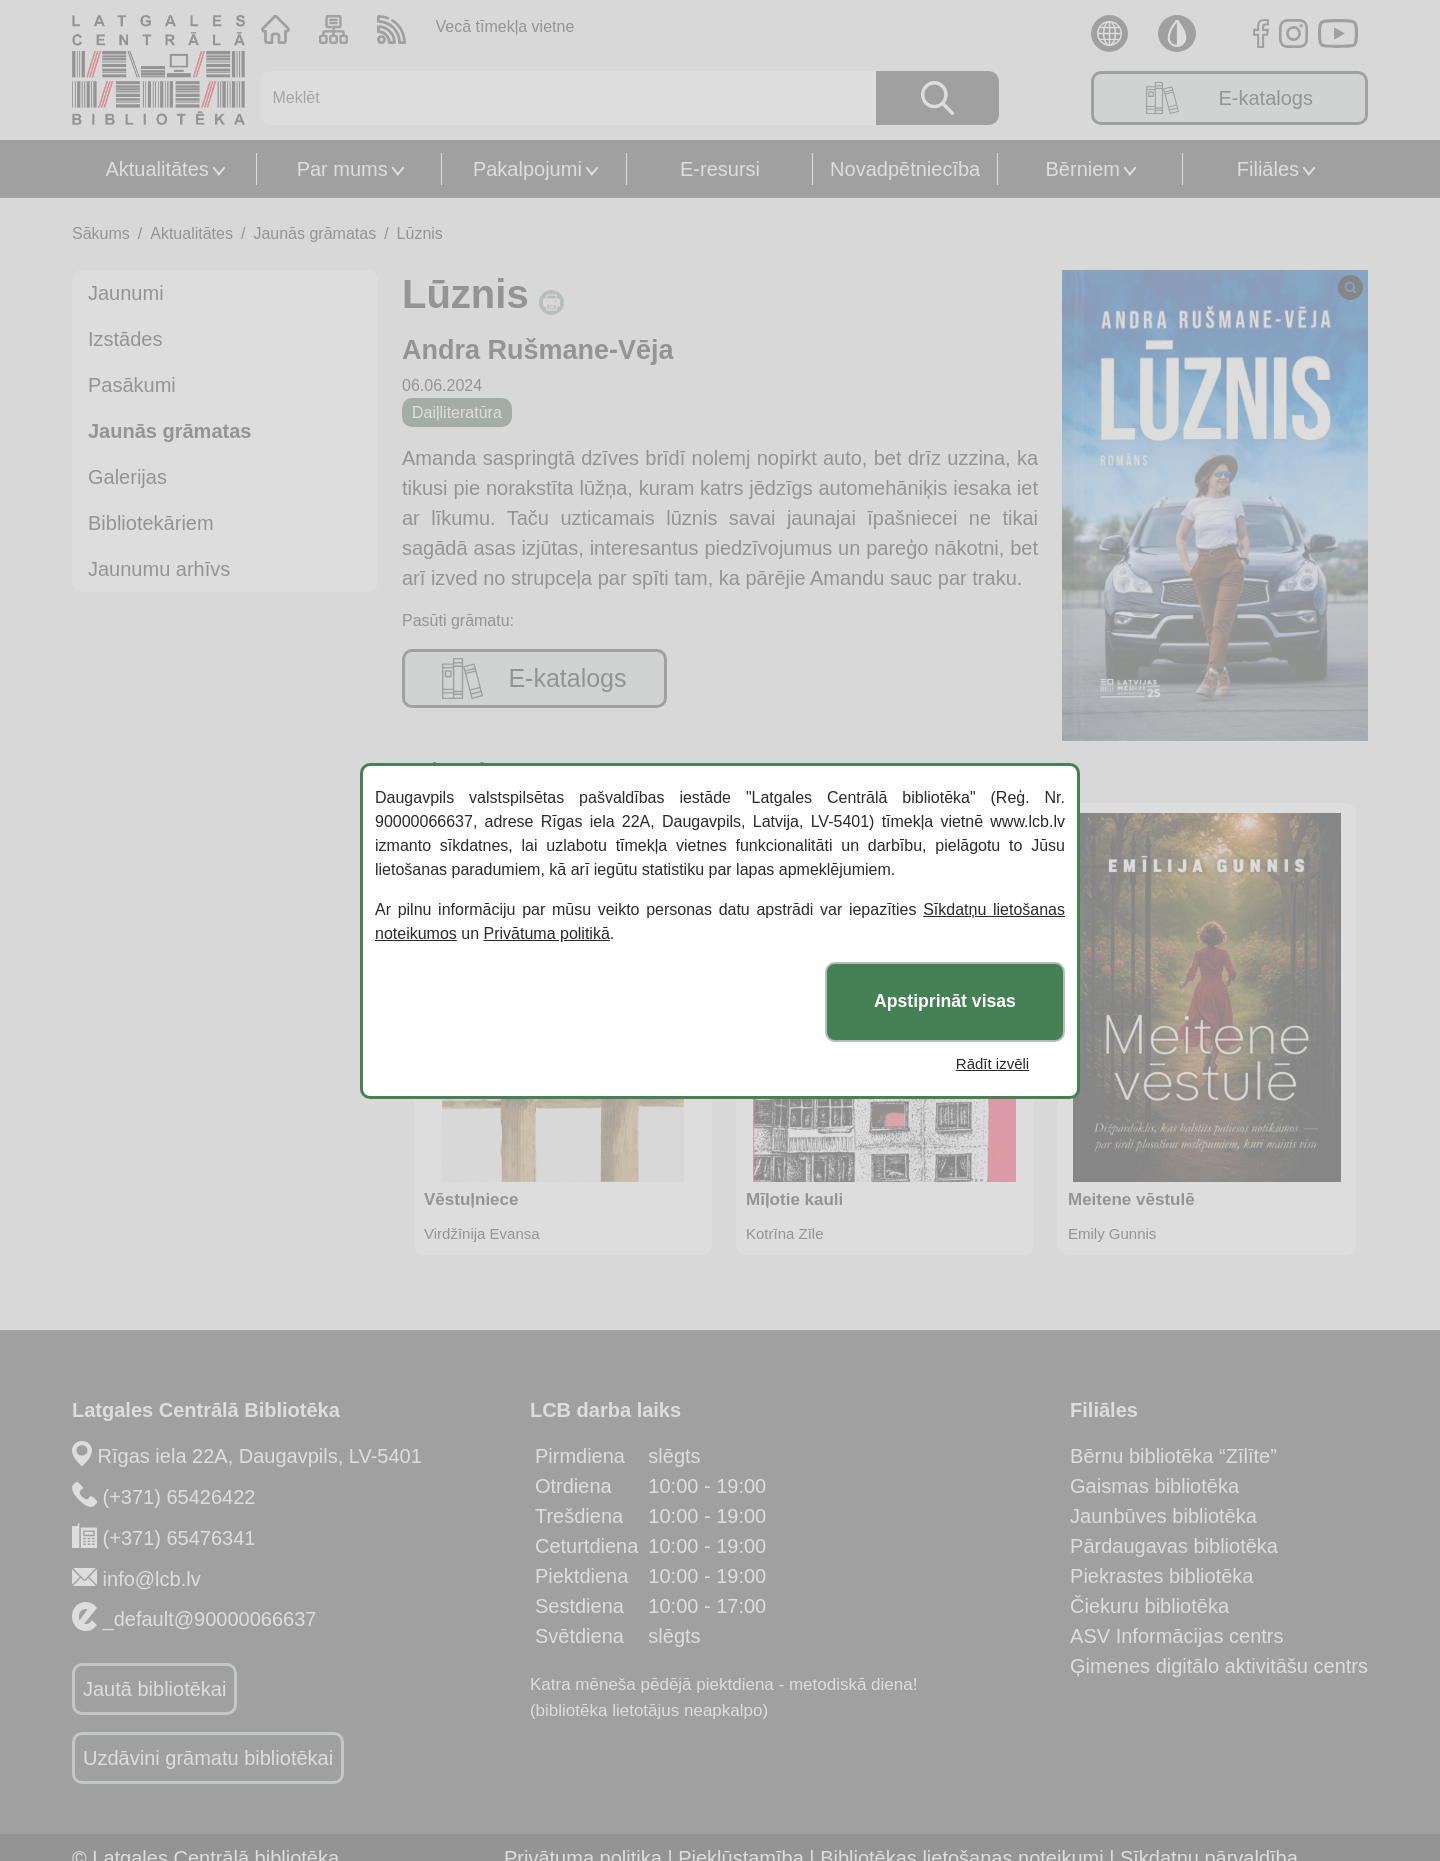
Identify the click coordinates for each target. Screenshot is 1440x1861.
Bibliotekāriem (151, 523)
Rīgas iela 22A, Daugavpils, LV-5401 (260, 1456)
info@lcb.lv (152, 1579)
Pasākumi (132, 385)
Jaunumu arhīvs (159, 569)
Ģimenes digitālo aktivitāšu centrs (1219, 1666)
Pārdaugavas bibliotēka (1174, 1546)
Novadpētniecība (905, 169)
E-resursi (720, 169)
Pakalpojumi (527, 169)
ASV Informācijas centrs (1176, 1636)
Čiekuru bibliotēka (1149, 1606)
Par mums (342, 169)
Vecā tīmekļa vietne (505, 26)
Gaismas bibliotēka (1154, 1486)
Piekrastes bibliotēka (1161, 1576)
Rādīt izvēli (992, 1063)
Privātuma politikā (547, 933)
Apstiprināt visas (945, 1001)
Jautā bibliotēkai (154, 1689)
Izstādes (125, 339)
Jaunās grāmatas (314, 233)
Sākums (101, 233)
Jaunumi (126, 293)
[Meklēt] (556, 98)
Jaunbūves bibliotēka (1163, 1516)
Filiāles (1268, 169)
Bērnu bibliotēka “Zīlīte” (1173, 1456)
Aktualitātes (156, 169)
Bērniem (1083, 169)
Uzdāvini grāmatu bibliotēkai (208, 1758)
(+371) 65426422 (179, 1497)
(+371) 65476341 (179, 1538)
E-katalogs (1229, 98)
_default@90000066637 (210, 1619)
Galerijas (127, 477)
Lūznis (420, 233)
